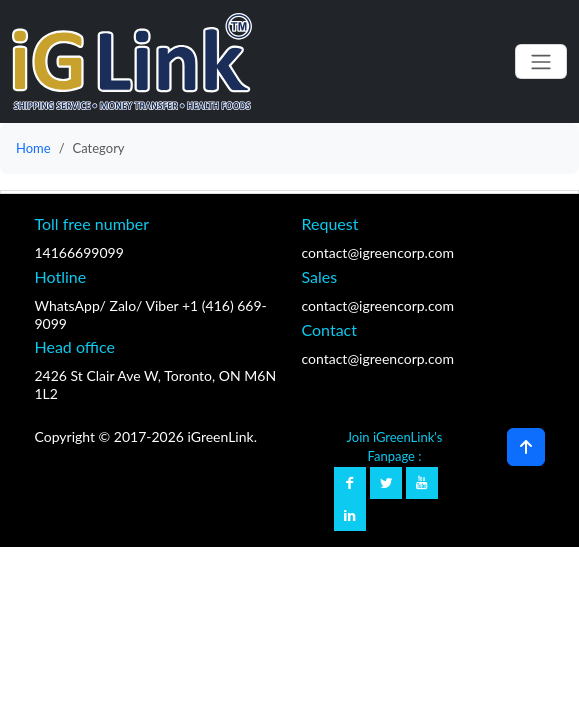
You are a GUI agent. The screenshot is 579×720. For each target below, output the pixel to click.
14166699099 (79, 252)
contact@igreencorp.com (378, 252)
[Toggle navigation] (541, 61)
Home (33, 148)
